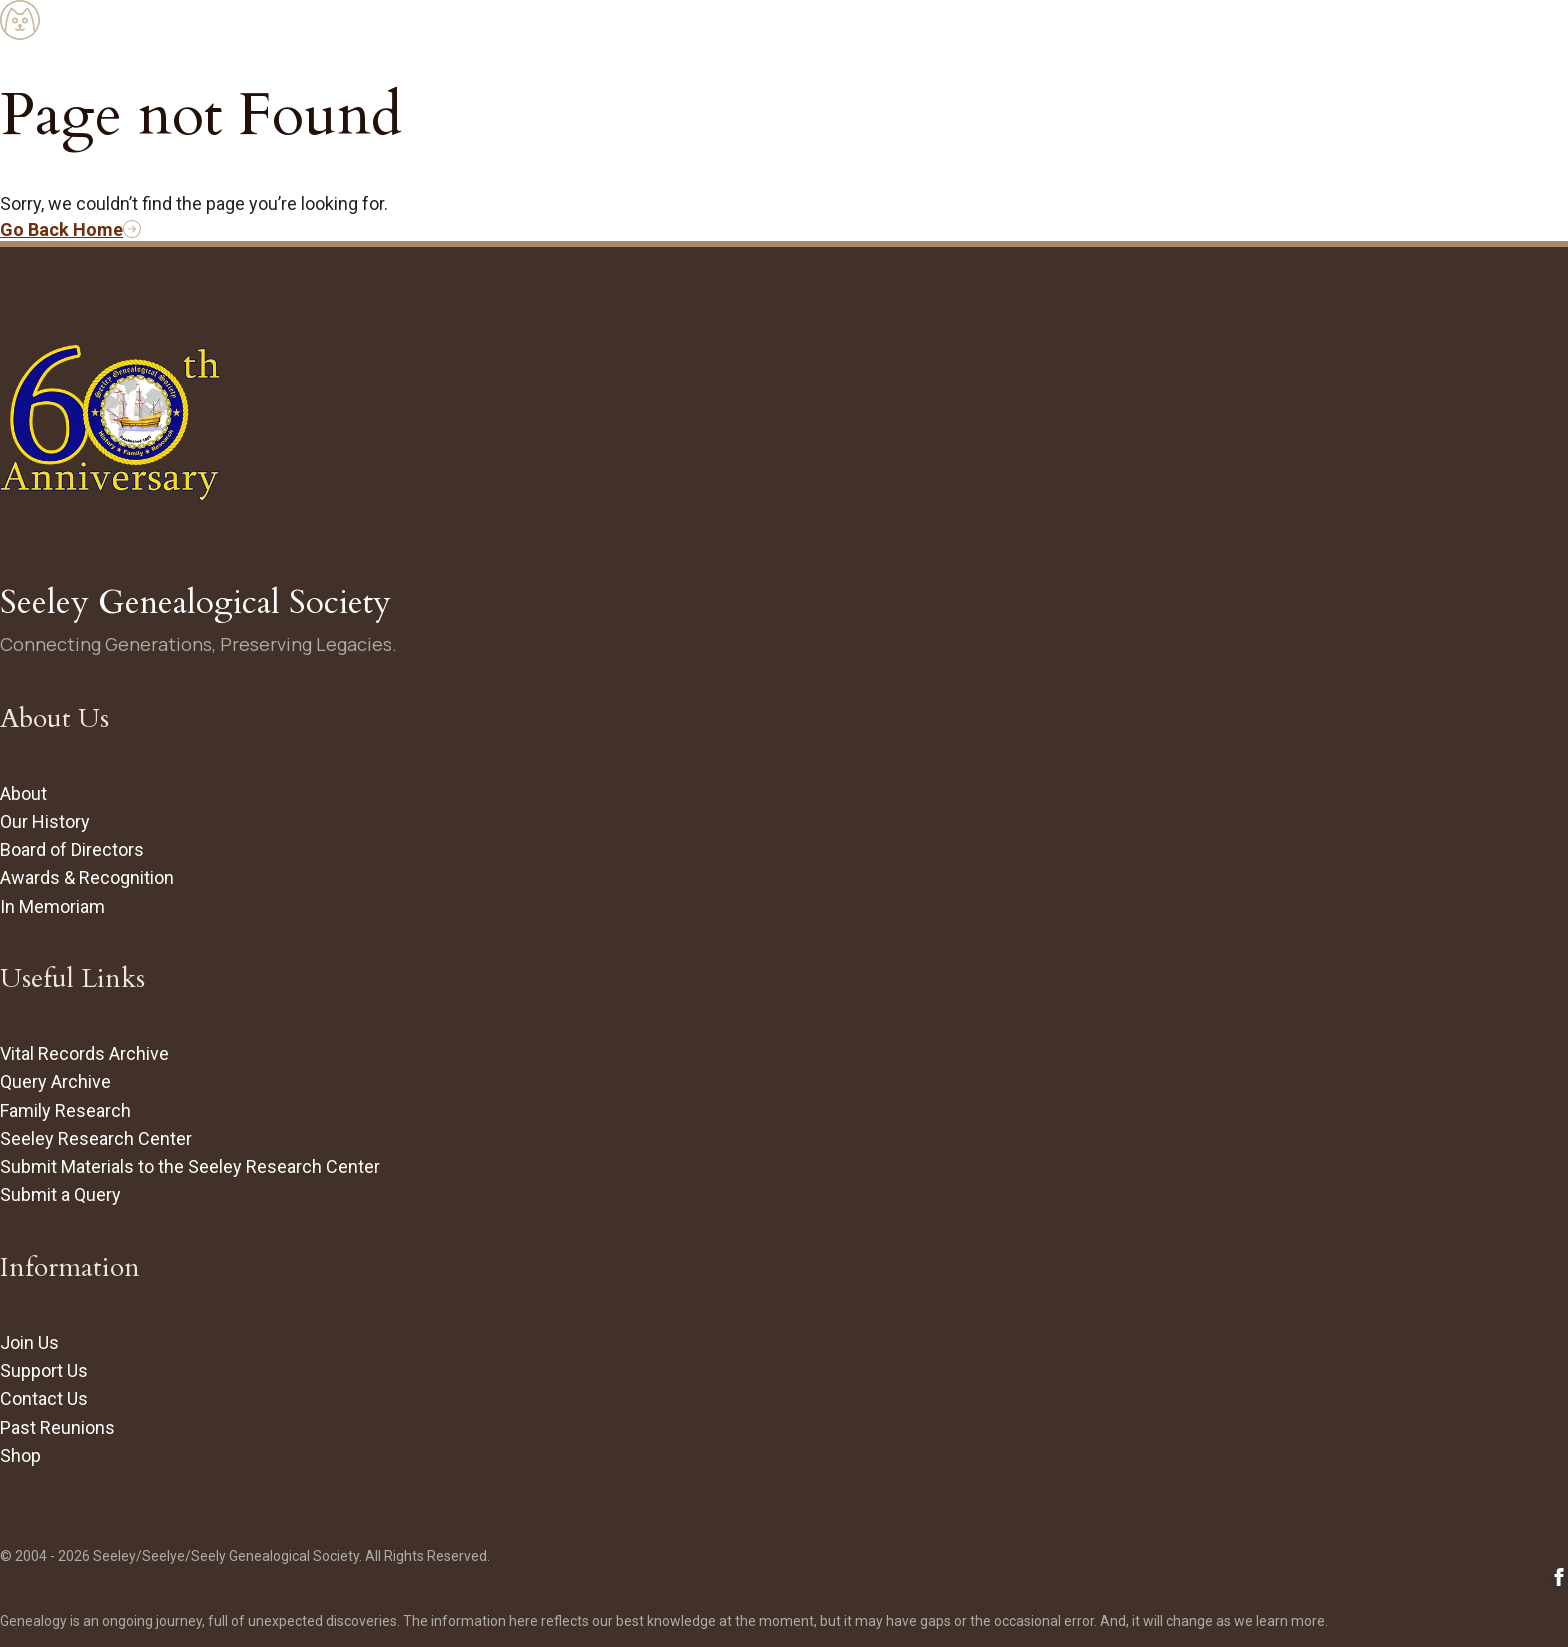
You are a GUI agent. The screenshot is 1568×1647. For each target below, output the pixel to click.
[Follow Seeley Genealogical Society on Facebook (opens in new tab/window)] (1559, 1579)
